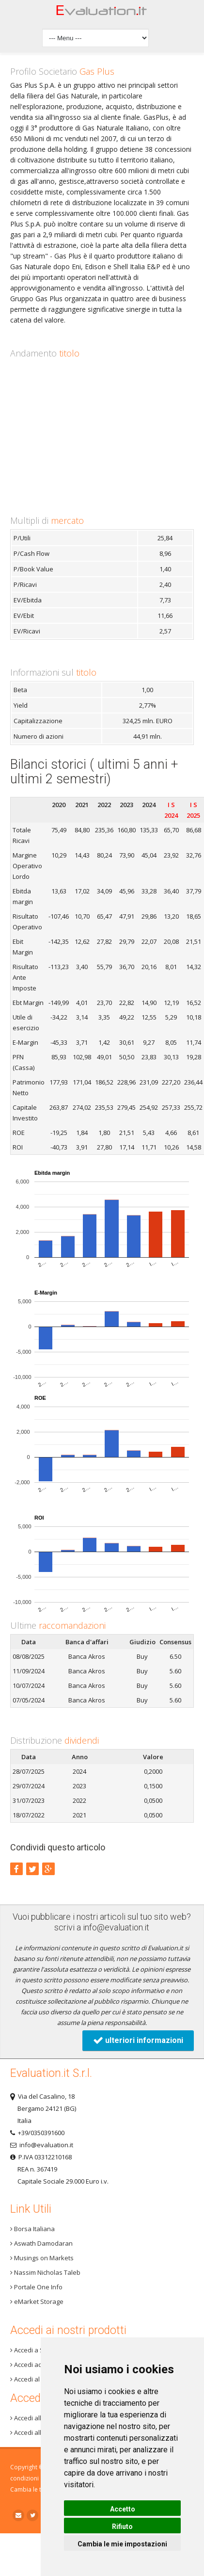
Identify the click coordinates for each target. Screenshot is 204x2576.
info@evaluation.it (116, 1927)
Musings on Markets (42, 2257)
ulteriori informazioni (138, 2040)
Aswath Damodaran (41, 2243)
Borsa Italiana (32, 2228)
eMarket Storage (36, 2301)
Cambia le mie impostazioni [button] (122, 2544)
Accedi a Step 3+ (36, 2350)
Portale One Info (36, 2287)
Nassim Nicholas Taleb (45, 2272)
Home (102, 12)
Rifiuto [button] (122, 2526)
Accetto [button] (122, 2509)
